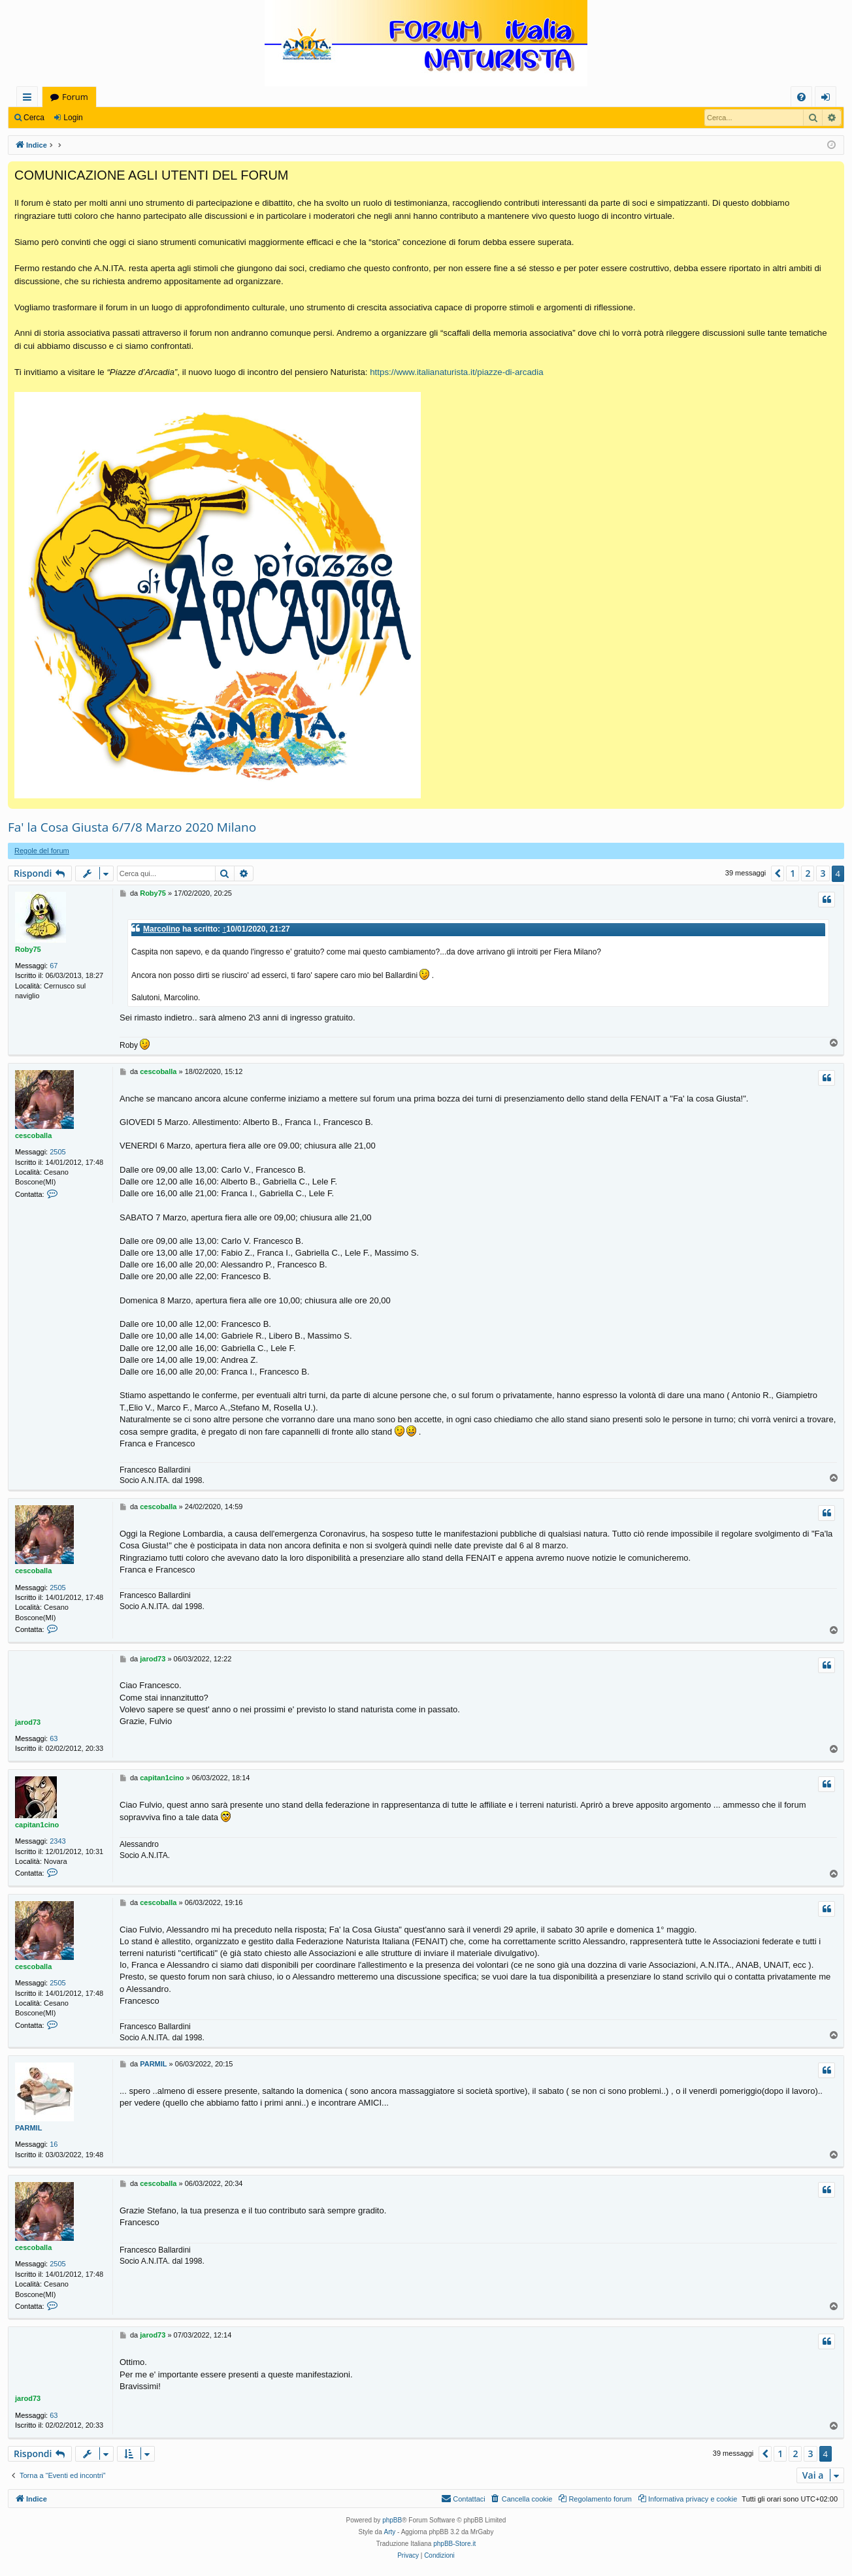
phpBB (392, 2520)
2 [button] (807, 873)
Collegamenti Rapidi (29, 99)
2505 (57, 1152)
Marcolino (161, 929)
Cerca (34, 117)
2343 (57, 1841)
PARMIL (28, 2128)
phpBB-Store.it (454, 2543)
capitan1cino (37, 1825)
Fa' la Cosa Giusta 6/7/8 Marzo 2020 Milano (132, 827)
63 (53, 1738)
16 (53, 2144)
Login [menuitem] (828, 99)
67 (53, 966)
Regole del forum (41, 851)
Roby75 (28, 949)
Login (72, 117)
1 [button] (792, 873)
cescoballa (33, 1135)
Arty (390, 2531)
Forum (75, 97)
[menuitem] (801, 97)
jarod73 (28, 1722)
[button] (777, 873)
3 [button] (822, 873)
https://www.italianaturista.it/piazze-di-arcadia (456, 372)
